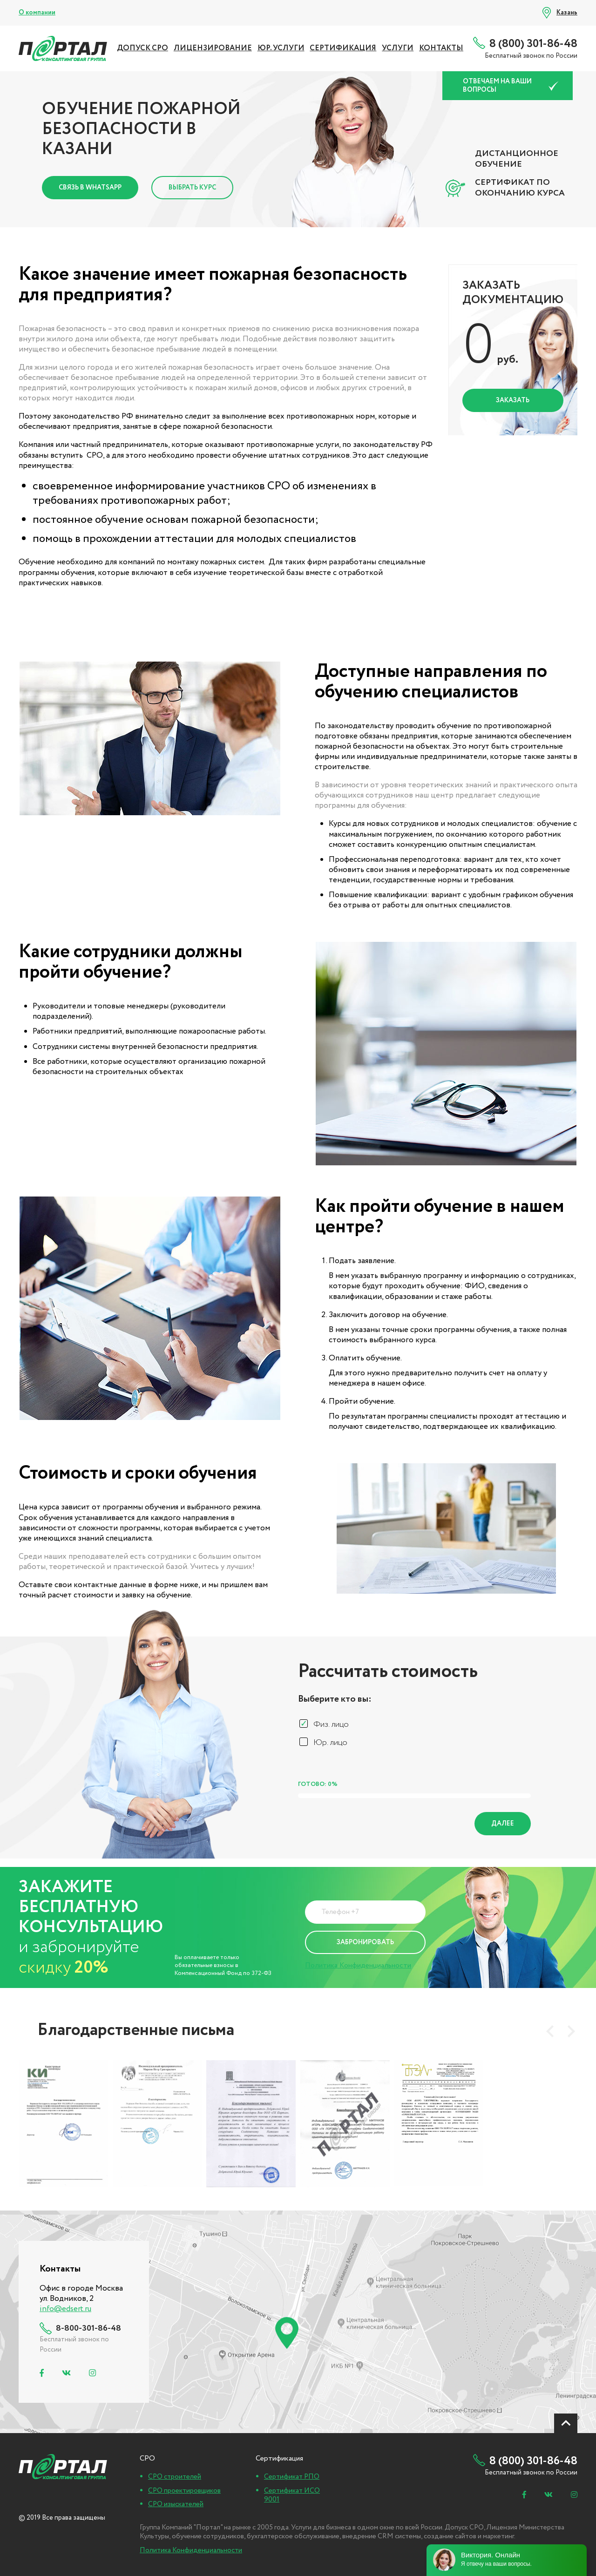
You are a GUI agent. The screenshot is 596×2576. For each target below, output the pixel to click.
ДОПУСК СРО (142, 48)
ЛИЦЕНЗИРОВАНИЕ (213, 48)
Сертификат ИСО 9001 (292, 2495)
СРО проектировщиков (184, 2491)
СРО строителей (174, 2477)
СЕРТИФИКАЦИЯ (343, 48)
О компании (37, 12)
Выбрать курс (192, 187)
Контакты (441, 48)
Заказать (512, 400)
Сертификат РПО (291, 2477)
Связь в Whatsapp (90, 187)
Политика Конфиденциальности (358, 1965)
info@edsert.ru (65, 2309)
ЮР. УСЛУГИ (281, 48)
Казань (566, 12)
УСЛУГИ (397, 48)
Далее (502, 1823)
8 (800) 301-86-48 (533, 44)
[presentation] (550, 2031)
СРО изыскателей (175, 2504)
